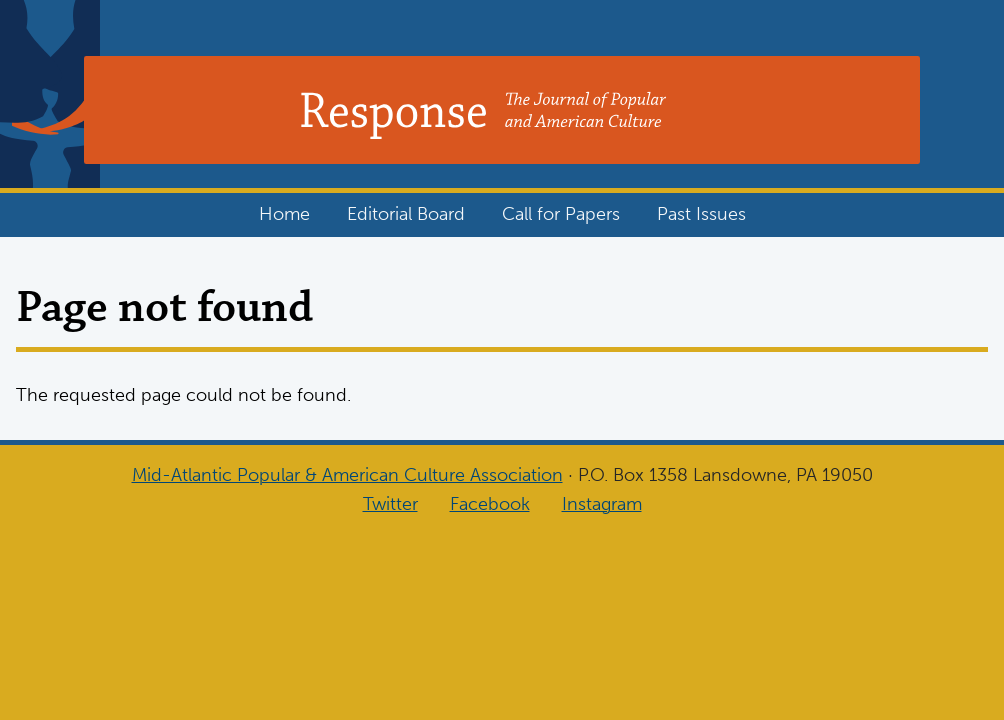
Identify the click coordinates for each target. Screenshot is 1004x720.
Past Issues (701, 214)
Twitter (390, 504)
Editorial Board (406, 214)
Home (284, 214)
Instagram (602, 504)
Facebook (490, 504)
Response (185, 115)
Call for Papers (561, 214)
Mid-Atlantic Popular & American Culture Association (347, 475)
